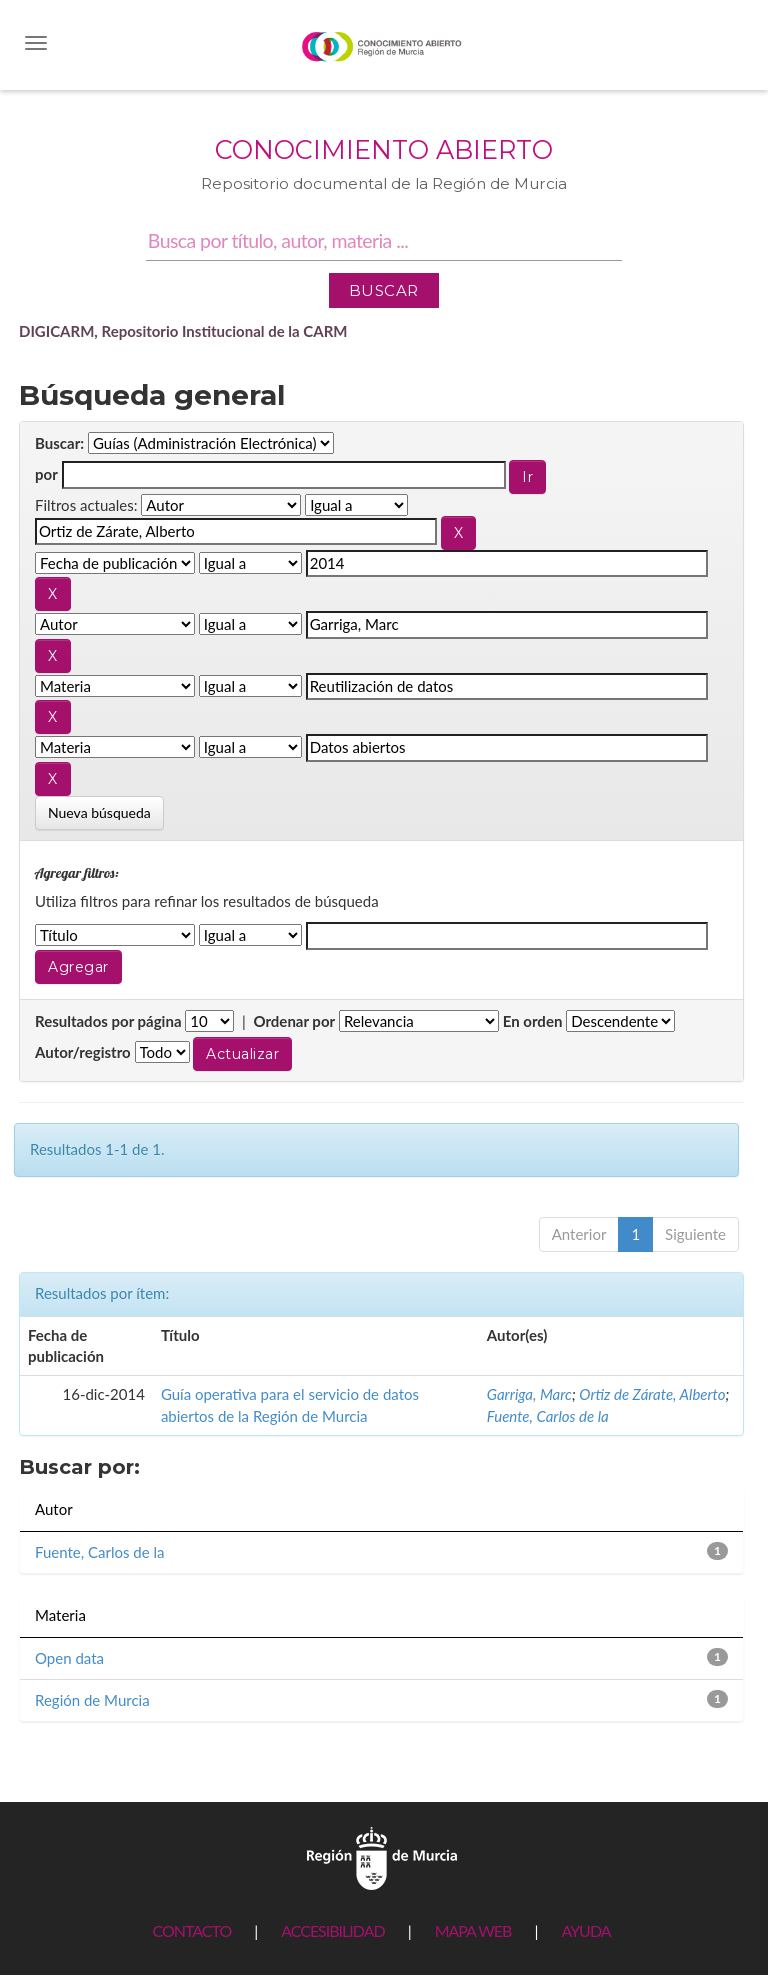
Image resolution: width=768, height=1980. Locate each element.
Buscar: (59, 443)
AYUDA (585, 1930)
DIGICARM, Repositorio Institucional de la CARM (183, 331)
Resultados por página (108, 1021)
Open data (69, 1658)
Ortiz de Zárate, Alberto (652, 1394)
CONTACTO (191, 1930)
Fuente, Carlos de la (548, 1416)
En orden (533, 1021)
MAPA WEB (473, 1930)
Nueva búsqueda (99, 812)
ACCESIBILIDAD (332, 1930)
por (46, 474)
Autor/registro (83, 1052)
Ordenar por (294, 1021)
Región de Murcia (92, 1700)
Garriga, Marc (529, 1394)
